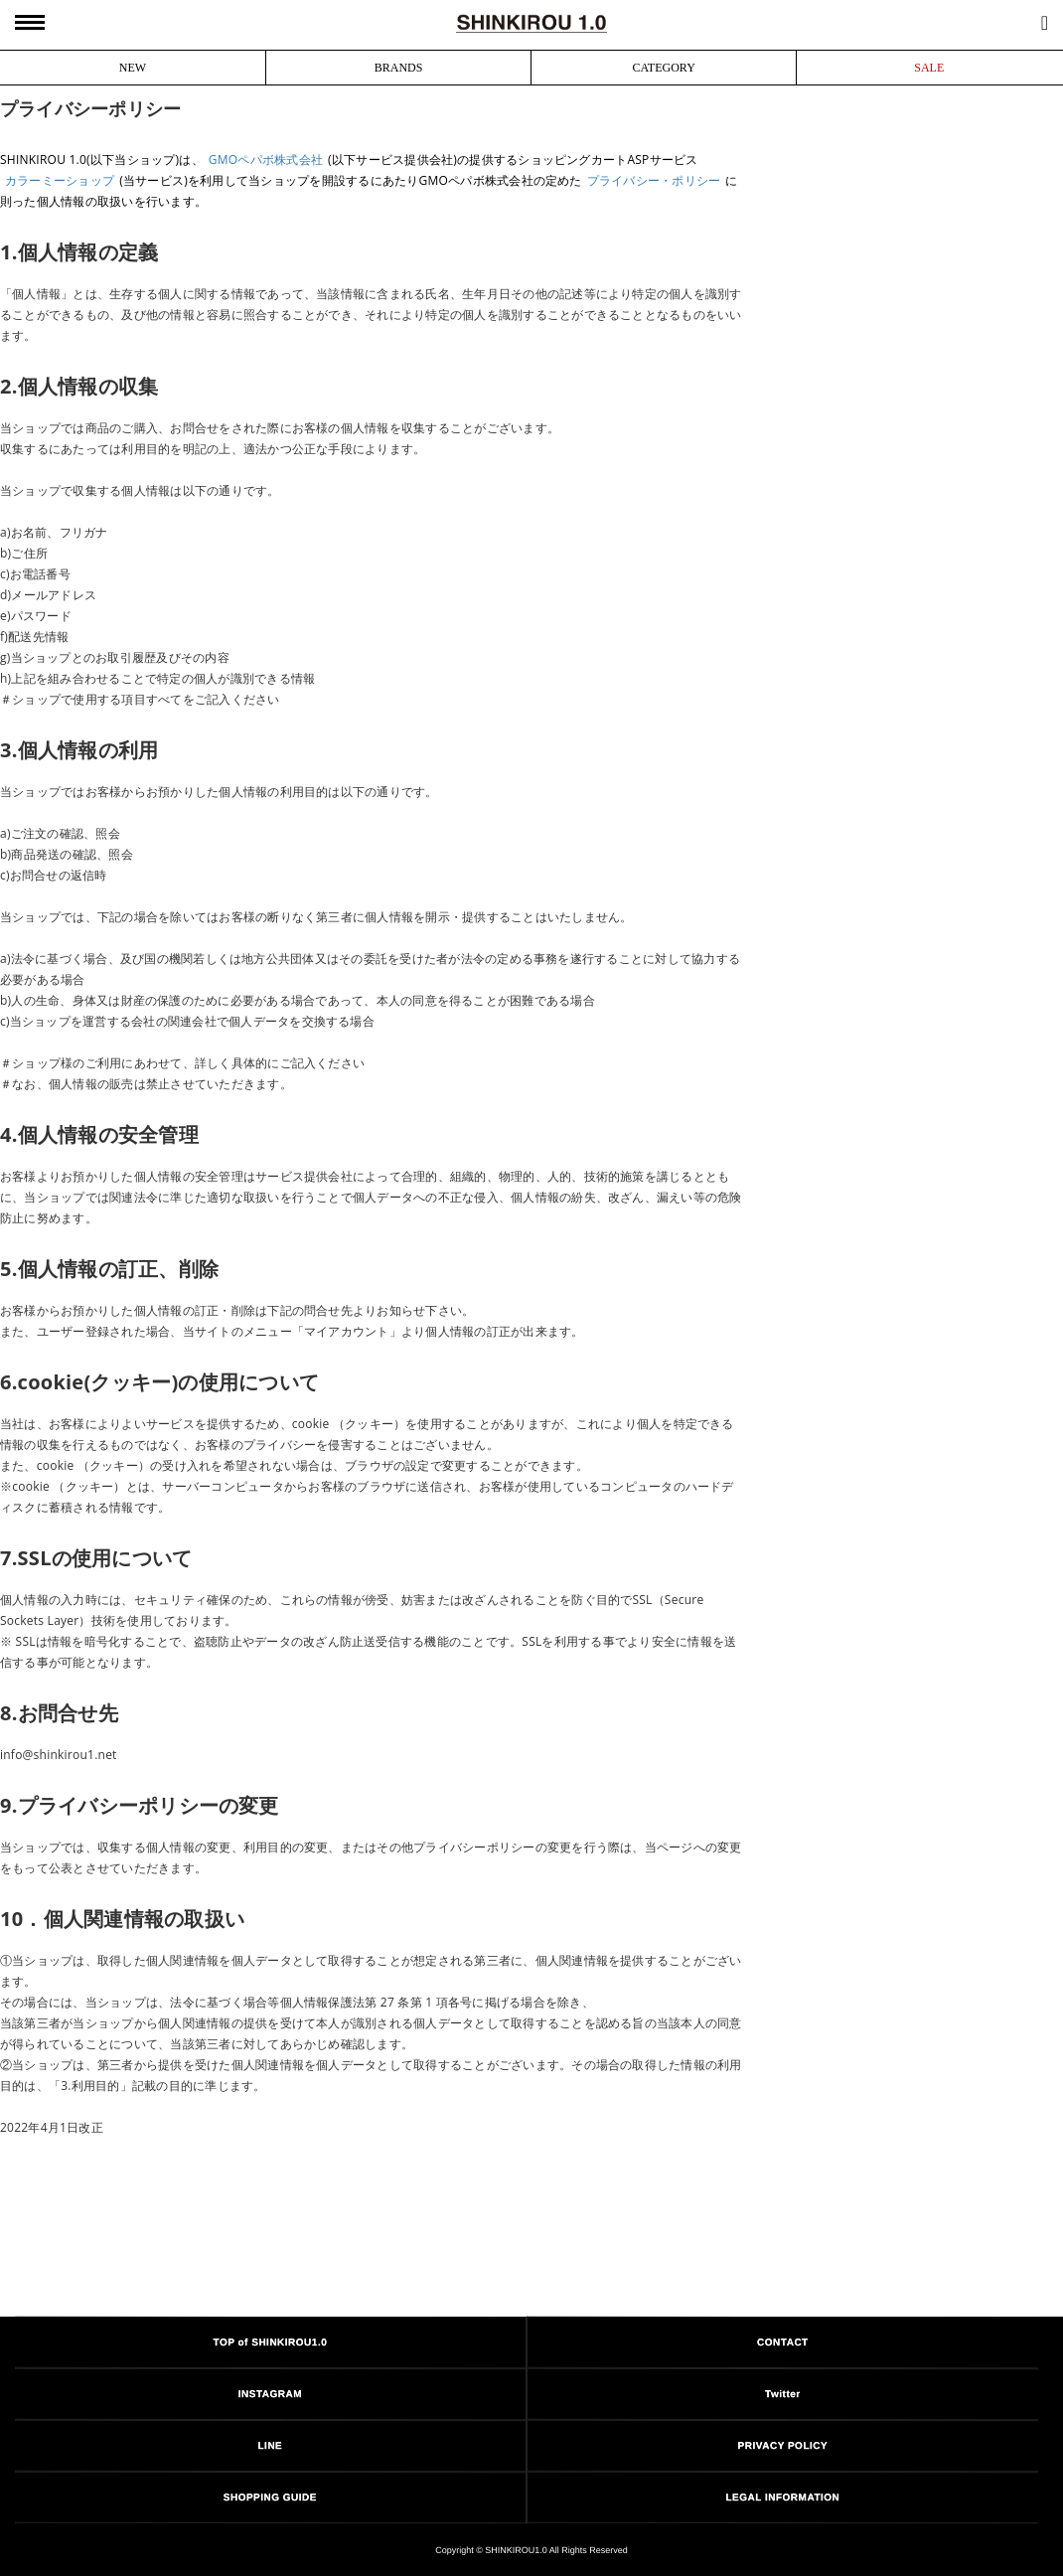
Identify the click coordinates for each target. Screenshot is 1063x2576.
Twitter (783, 2393)
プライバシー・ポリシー (654, 180)
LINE (269, 2445)
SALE (929, 68)
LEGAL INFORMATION (782, 2497)
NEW (132, 68)
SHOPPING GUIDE (270, 2497)
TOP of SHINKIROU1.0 (271, 2341)
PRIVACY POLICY (782, 2445)
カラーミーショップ (59, 180)
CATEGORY (663, 68)
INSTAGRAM (270, 2393)
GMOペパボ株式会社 (266, 159)
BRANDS (399, 68)
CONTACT (783, 2341)
